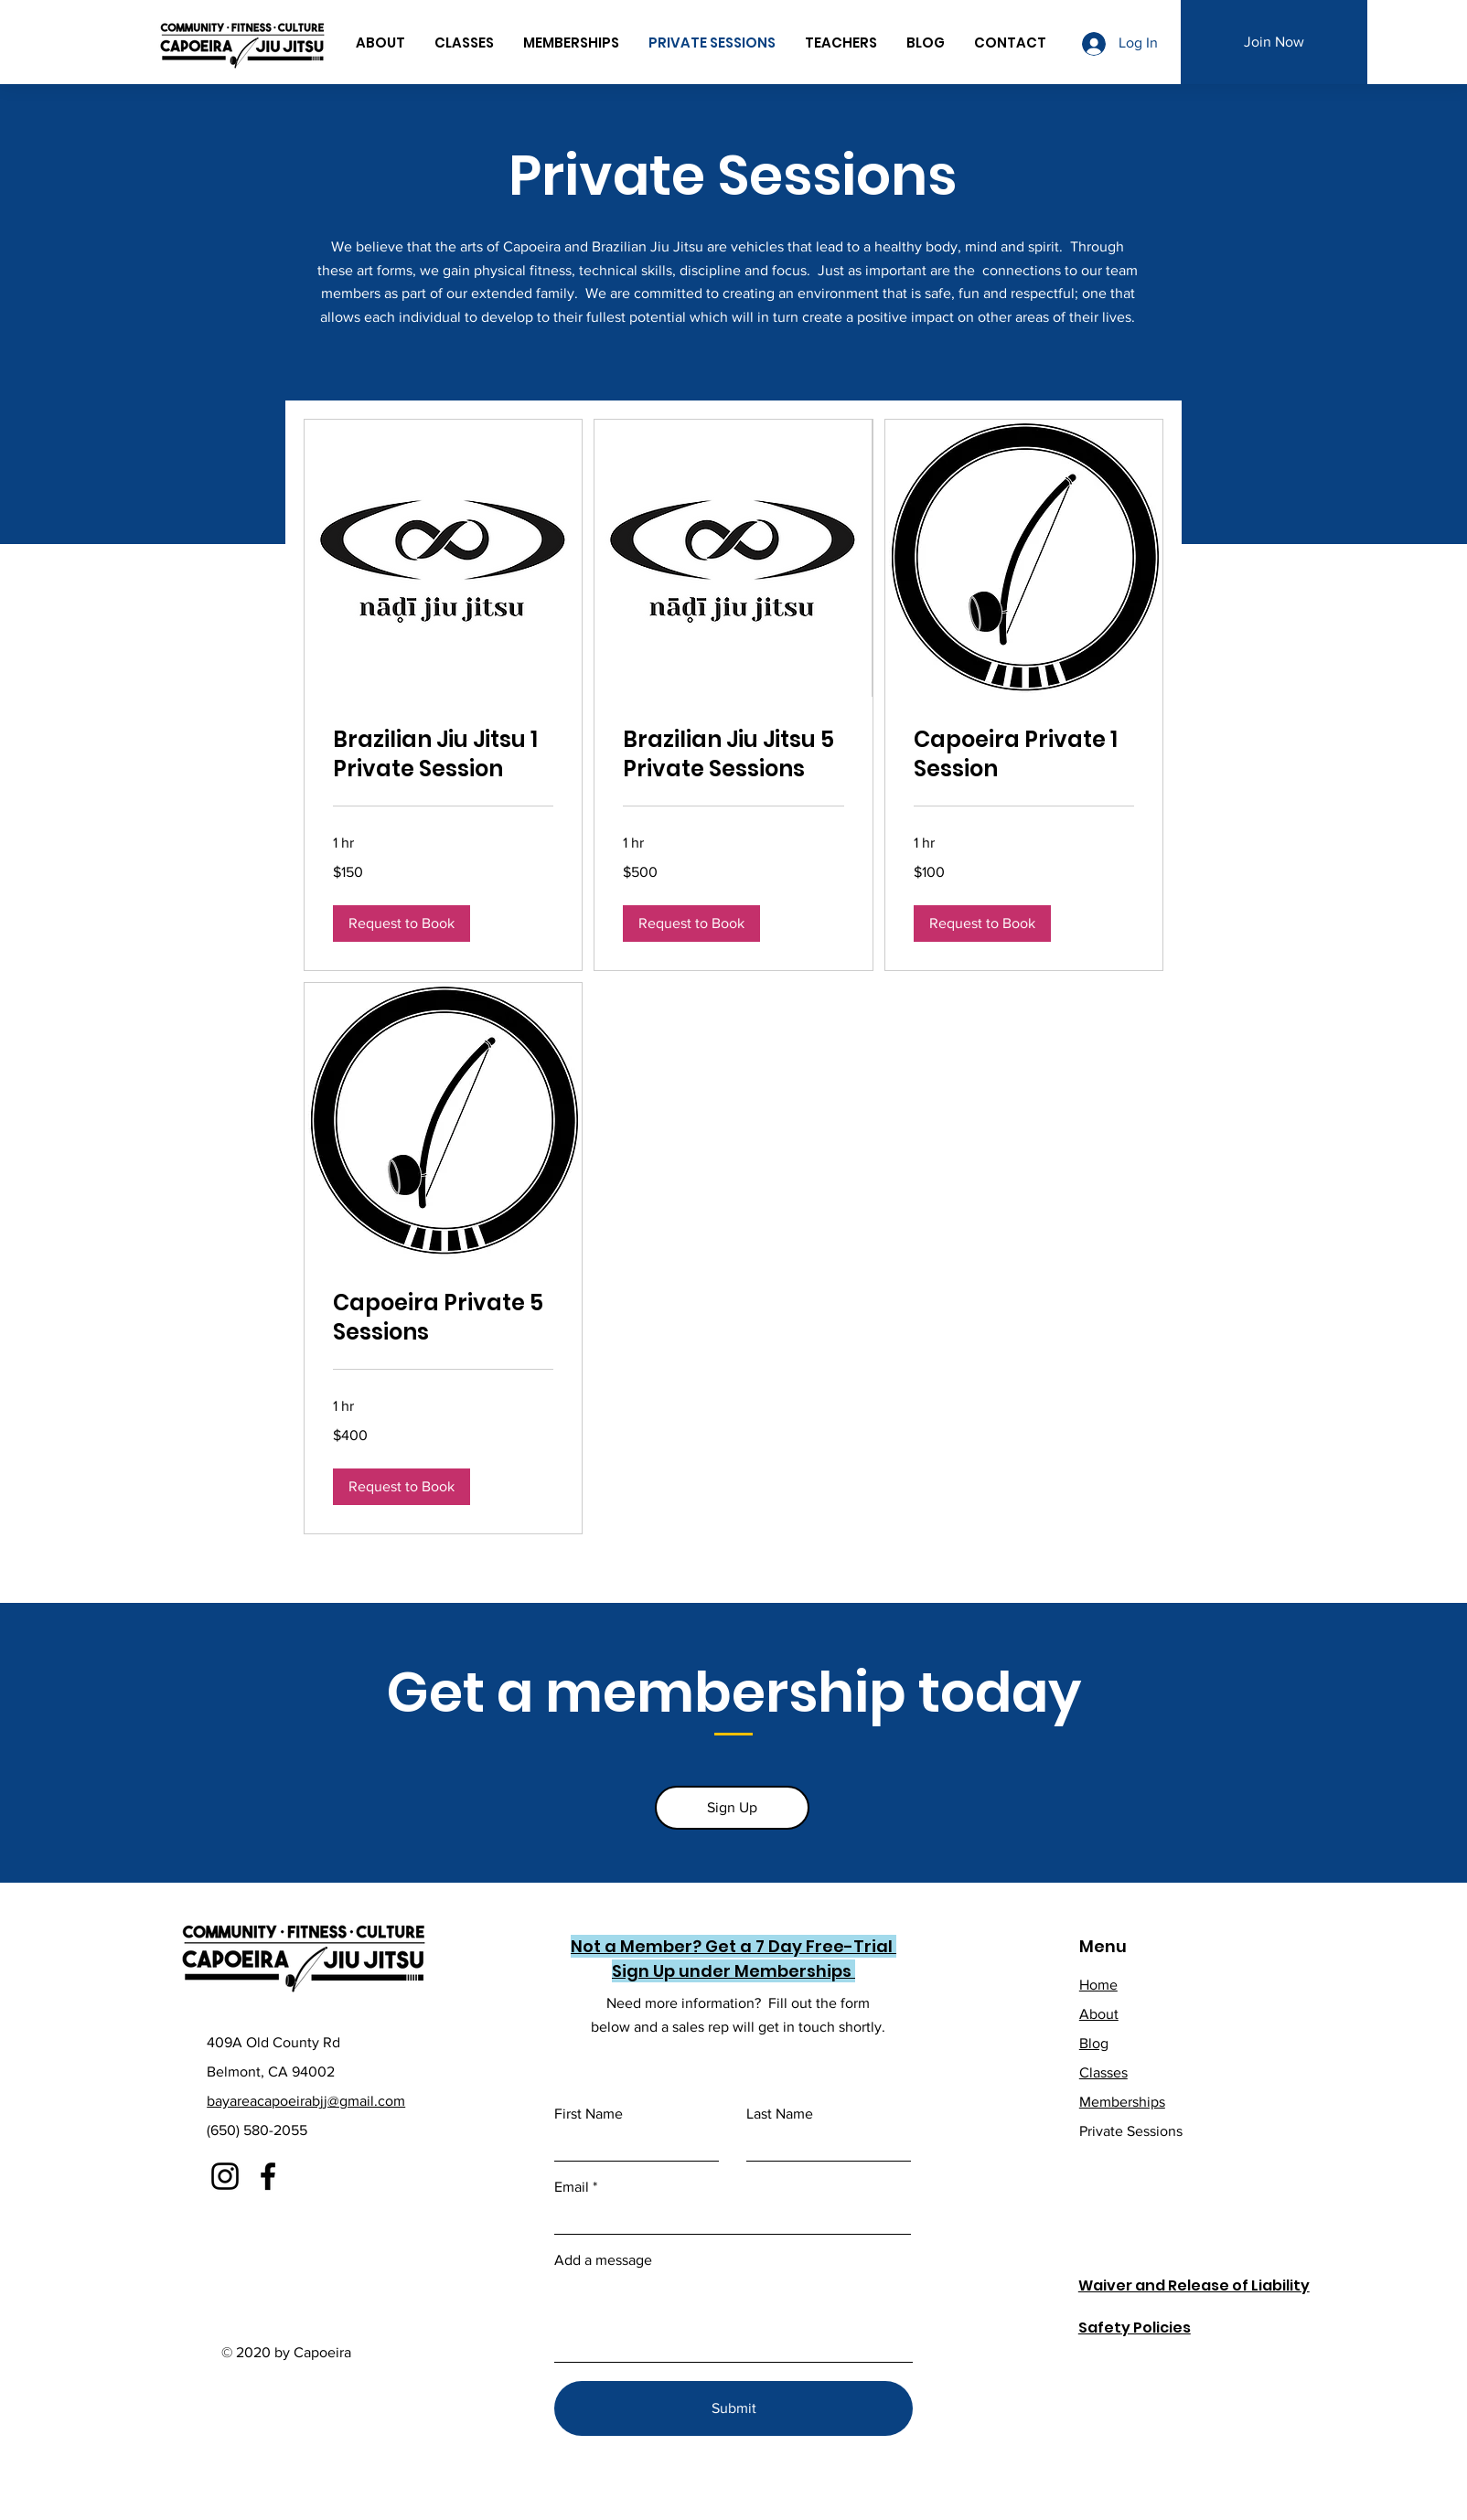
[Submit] (733, 2408)
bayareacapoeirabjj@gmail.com (306, 2101)
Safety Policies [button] (1134, 2327)
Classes (1103, 2072)
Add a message (603, 2260)
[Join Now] (1274, 42)
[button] (401, 923)
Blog (1093, 2043)
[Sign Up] (732, 1808)
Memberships (1122, 2101)
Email (571, 2187)
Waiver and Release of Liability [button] (1194, 2285)
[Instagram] (225, 2176)
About (1099, 2014)
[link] (443, 754)
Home (1098, 1984)
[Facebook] (268, 2176)
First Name (588, 2114)
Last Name (779, 2114)
